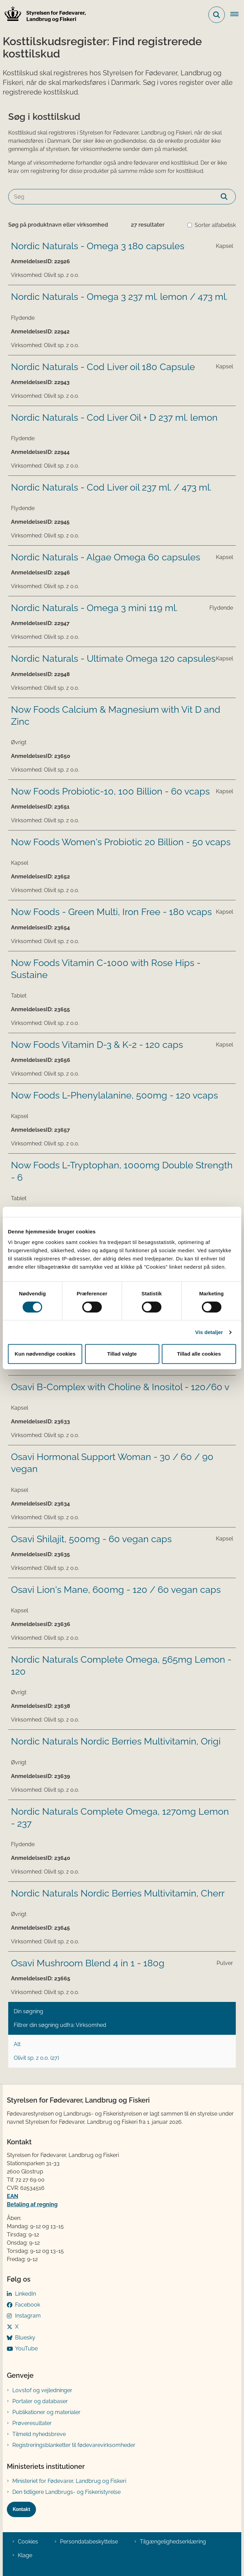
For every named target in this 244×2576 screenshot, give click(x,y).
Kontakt (21, 2509)
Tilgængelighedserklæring (173, 2541)
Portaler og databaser (40, 2401)
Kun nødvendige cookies (45, 1354)
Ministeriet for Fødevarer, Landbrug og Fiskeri (69, 2481)
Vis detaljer (209, 1332)
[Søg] (122, 196)
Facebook (27, 2304)
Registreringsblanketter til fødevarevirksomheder (73, 2445)
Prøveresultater (32, 2423)
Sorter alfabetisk (215, 225)
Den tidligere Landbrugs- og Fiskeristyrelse (66, 2492)
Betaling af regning (32, 2204)
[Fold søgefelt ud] (216, 15)
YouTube (26, 2348)
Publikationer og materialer (46, 2412)
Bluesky (25, 2337)
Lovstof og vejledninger (42, 2390)
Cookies (28, 2541)
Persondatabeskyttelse (89, 2541)
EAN (12, 2196)
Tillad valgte (122, 1354)
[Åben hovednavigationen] (237, 15)
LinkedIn (25, 2294)
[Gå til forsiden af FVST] (43, 14)
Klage (25, 2555)
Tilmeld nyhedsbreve (39, 2434)
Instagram (28, 2315)
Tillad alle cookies (199, 1354)
